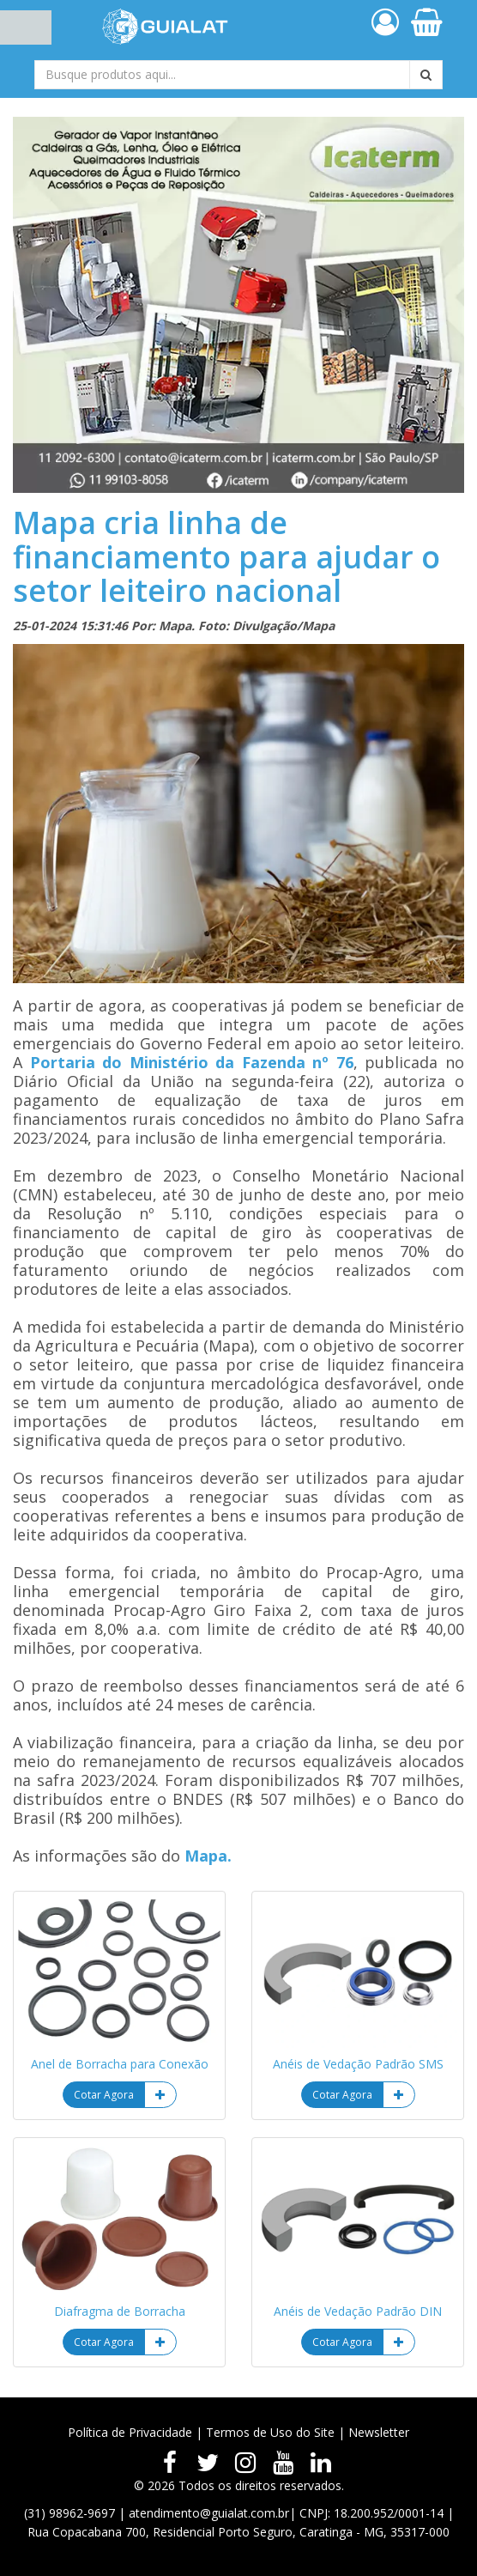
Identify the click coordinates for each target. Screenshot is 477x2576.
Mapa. (208, 1855)
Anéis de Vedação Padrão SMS (358, 2064)
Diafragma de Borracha (119, 2311)
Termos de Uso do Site (270, 2432)
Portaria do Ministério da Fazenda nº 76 (191, 1062)
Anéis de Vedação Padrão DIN (358, 2311)
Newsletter (378, 2432)
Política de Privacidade (130, 2432)
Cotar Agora (104, 2094)
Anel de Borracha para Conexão (119, 2064)
